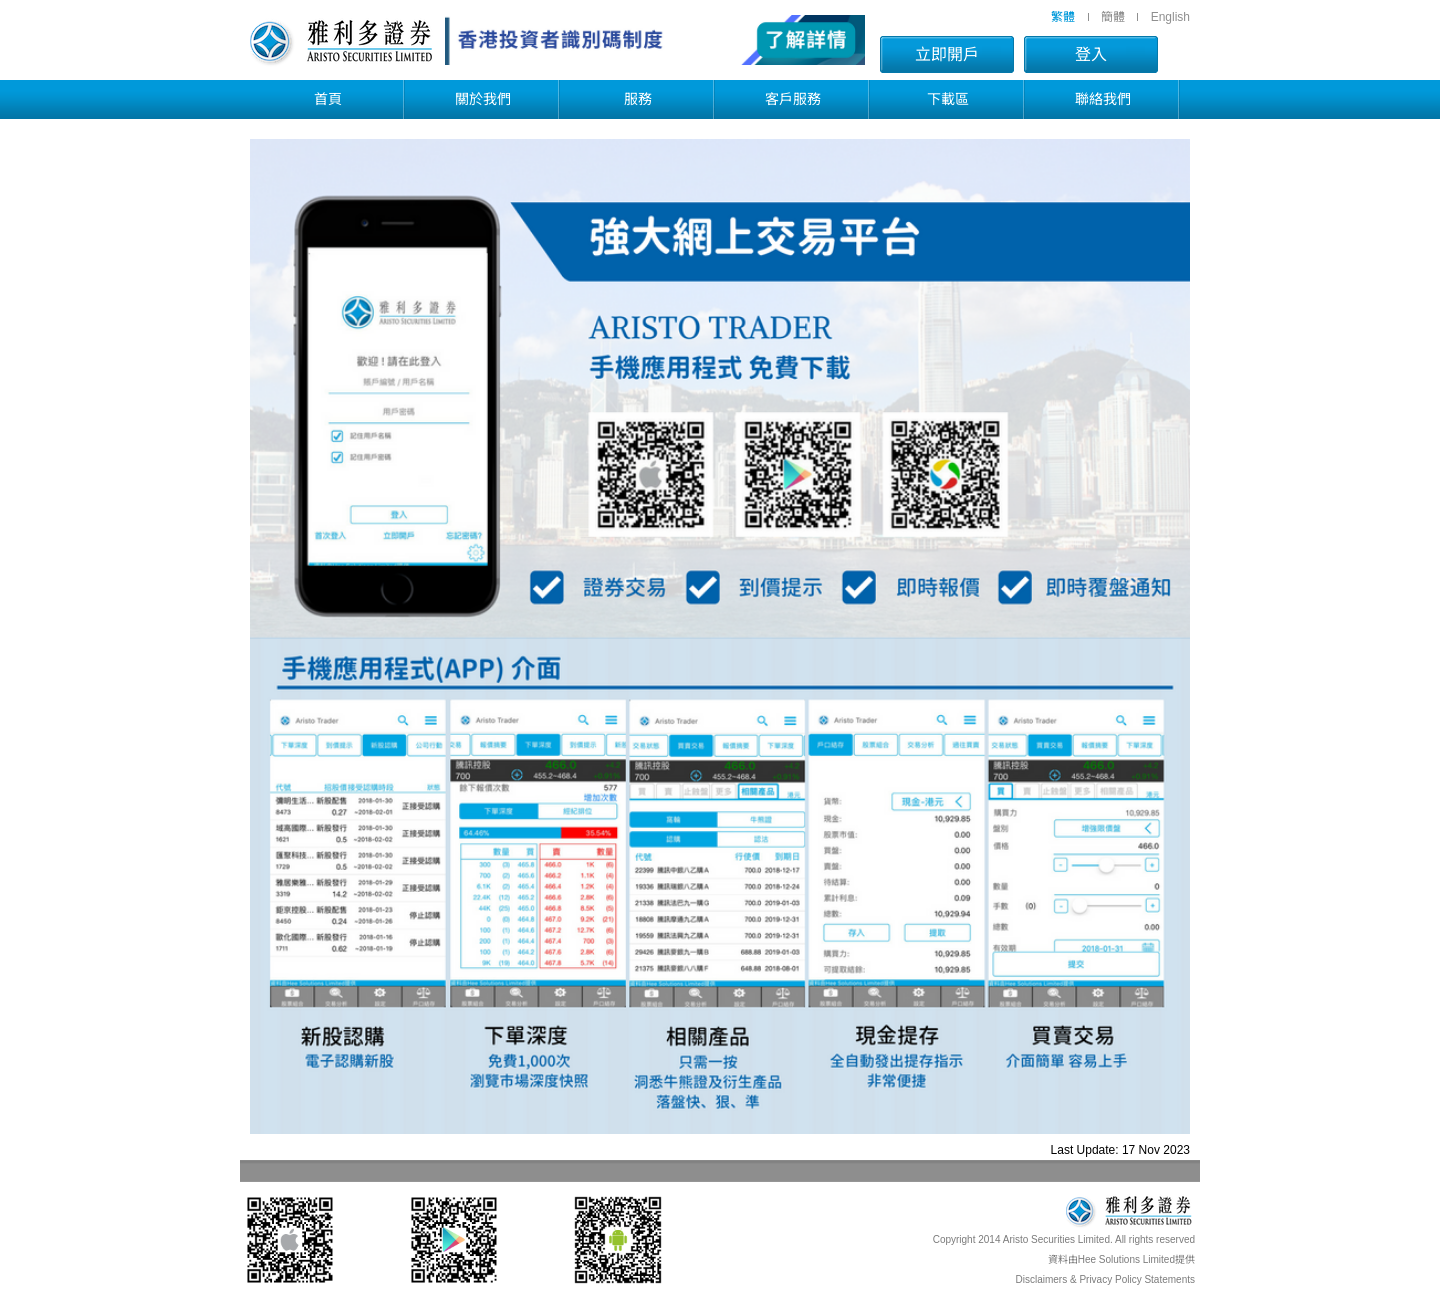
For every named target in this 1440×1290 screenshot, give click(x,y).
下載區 (948, 99)
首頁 (328, 99)
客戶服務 (793, 99)
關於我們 (483, 99)
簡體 (1113, 17)
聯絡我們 (1103, 99)
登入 (1091, 54)
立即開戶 (947, 54)
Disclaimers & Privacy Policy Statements (1106, 1279)
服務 (638, 99)
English (1170, 17)
